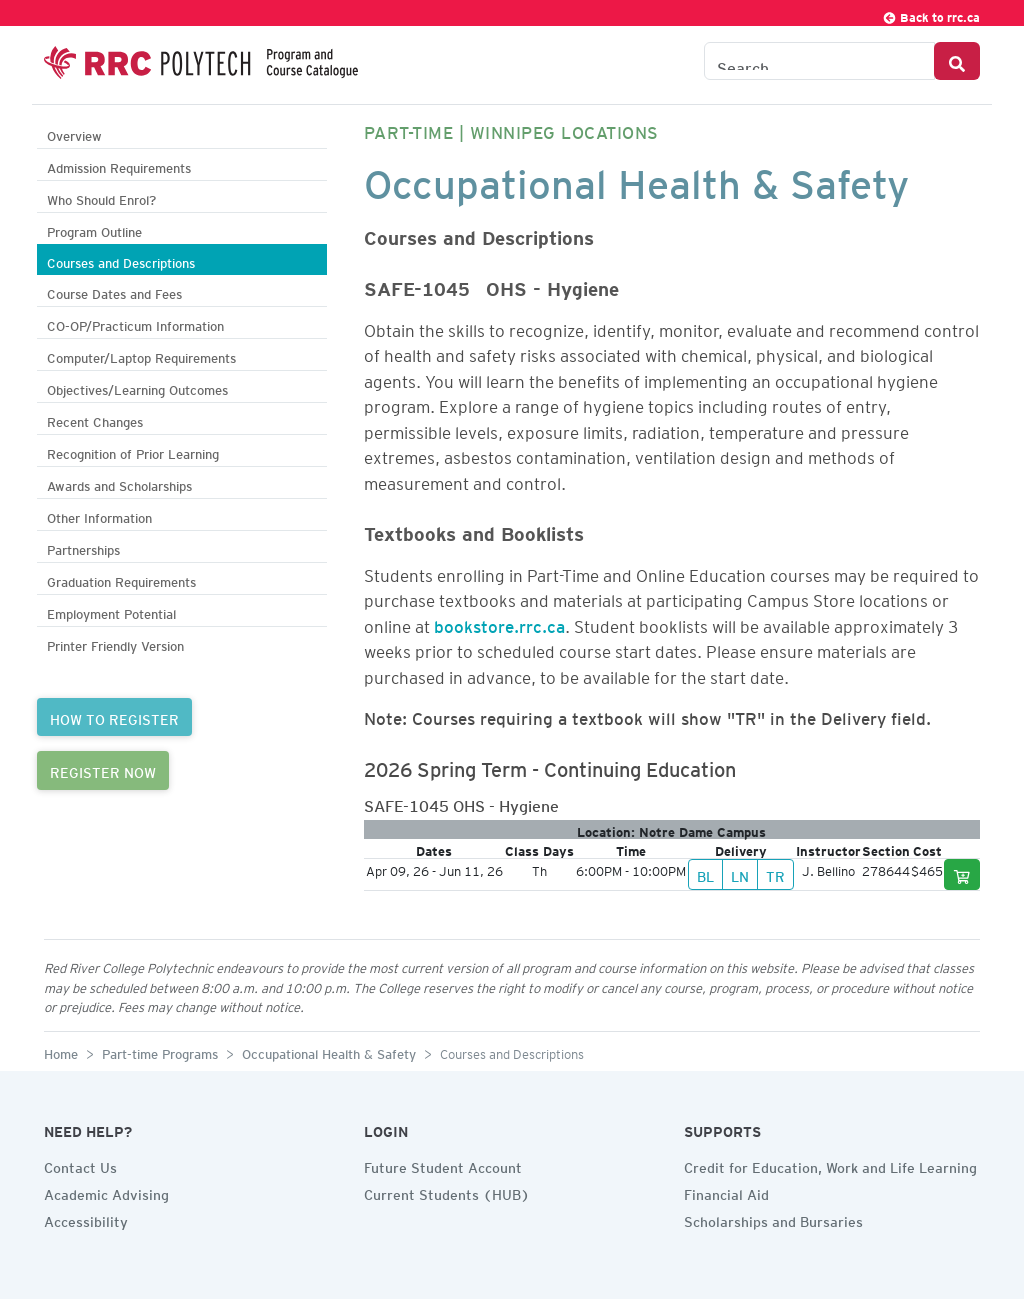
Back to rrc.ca (931, 14)
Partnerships (83, 547)
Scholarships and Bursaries (773, 1219)
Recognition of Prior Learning (133, 451)
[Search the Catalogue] (819, 61)
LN (740, 874)
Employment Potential (111, 611)
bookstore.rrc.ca (499, 623)
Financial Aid (726, 1192)
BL (705, 874)
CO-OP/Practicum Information (135, 323)
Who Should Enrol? (101, 197)
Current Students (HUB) (447, 1192)
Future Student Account (443, 1165)
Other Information (99, 515)
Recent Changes (95, 419)
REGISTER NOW (103, 770)
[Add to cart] (962, 874)
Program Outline (94, 229)
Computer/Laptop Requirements (141, 355)
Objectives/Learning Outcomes (137, 387)
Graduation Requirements (121, 579)
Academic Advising (106, 1192)
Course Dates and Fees (114, 291)
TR (775, 874)
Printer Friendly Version (115, 643)
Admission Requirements (119, 165)
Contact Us (80, 1165)
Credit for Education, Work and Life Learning (830, 1165)
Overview (74, 133)
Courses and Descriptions (121, 260)
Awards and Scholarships (119, 483)
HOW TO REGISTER (114, 717)
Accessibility (86, 1219)
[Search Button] (957, 61)
